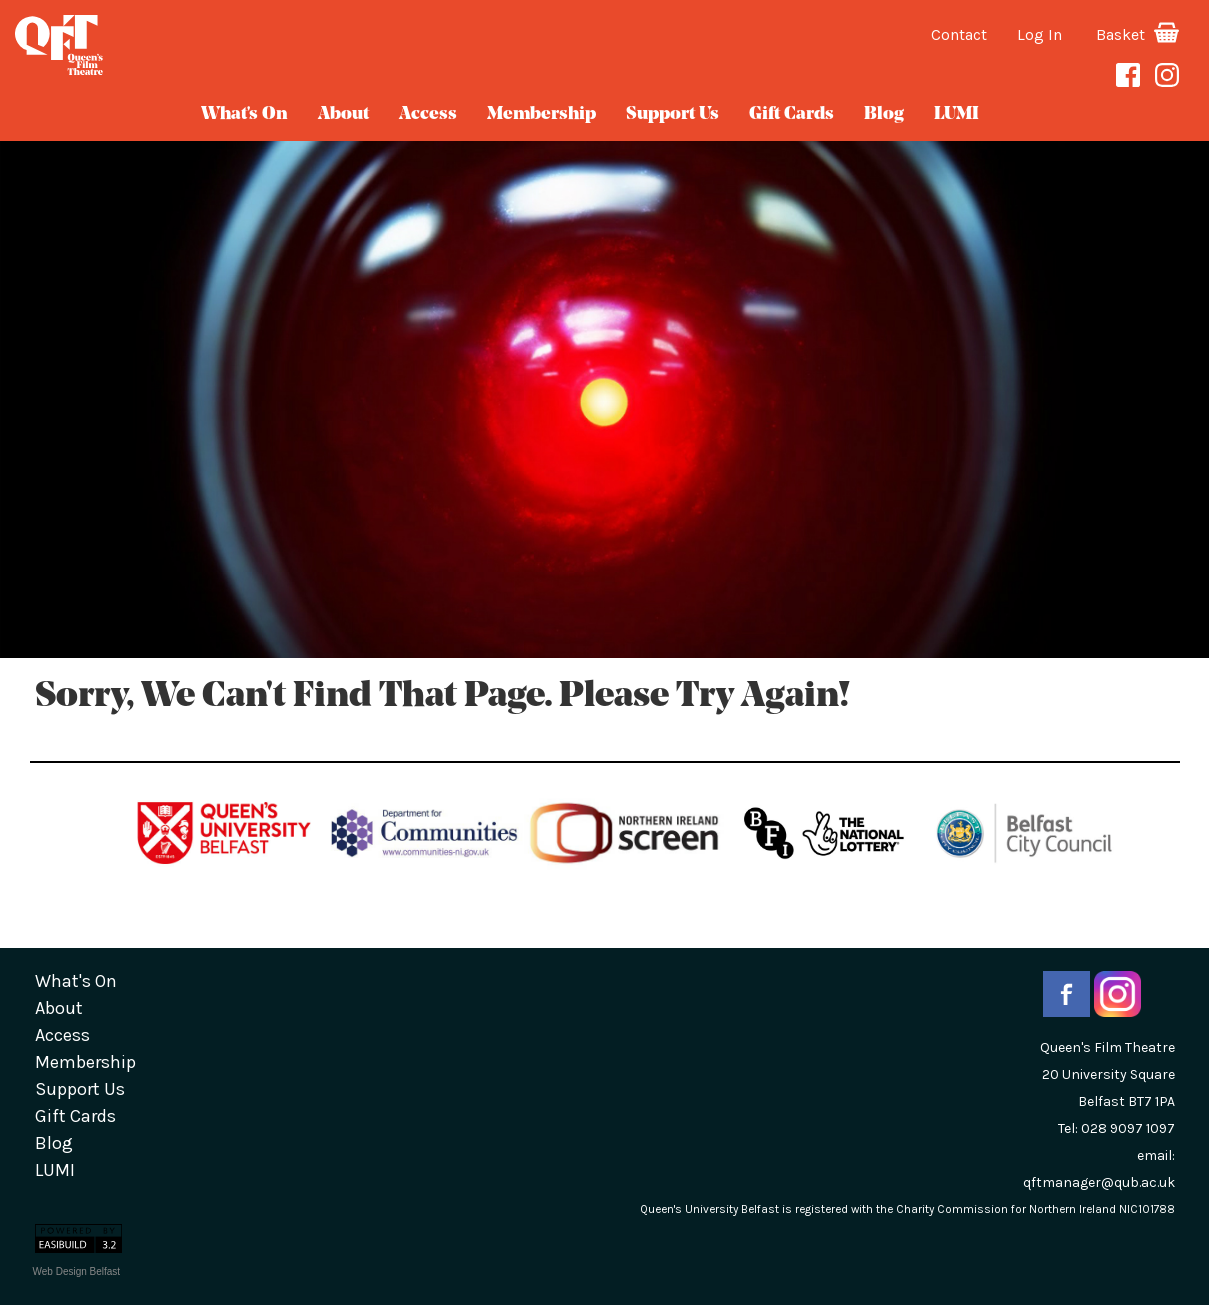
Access (428, 114)
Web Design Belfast (77, 1271)
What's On (244, 114)
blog (884, 114)
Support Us (672, 114)
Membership (541, 114)
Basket (1137, 34)
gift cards (791, 114)
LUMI (956, 114)
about (343, 114)
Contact (959, 34)
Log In (1039, 34)
